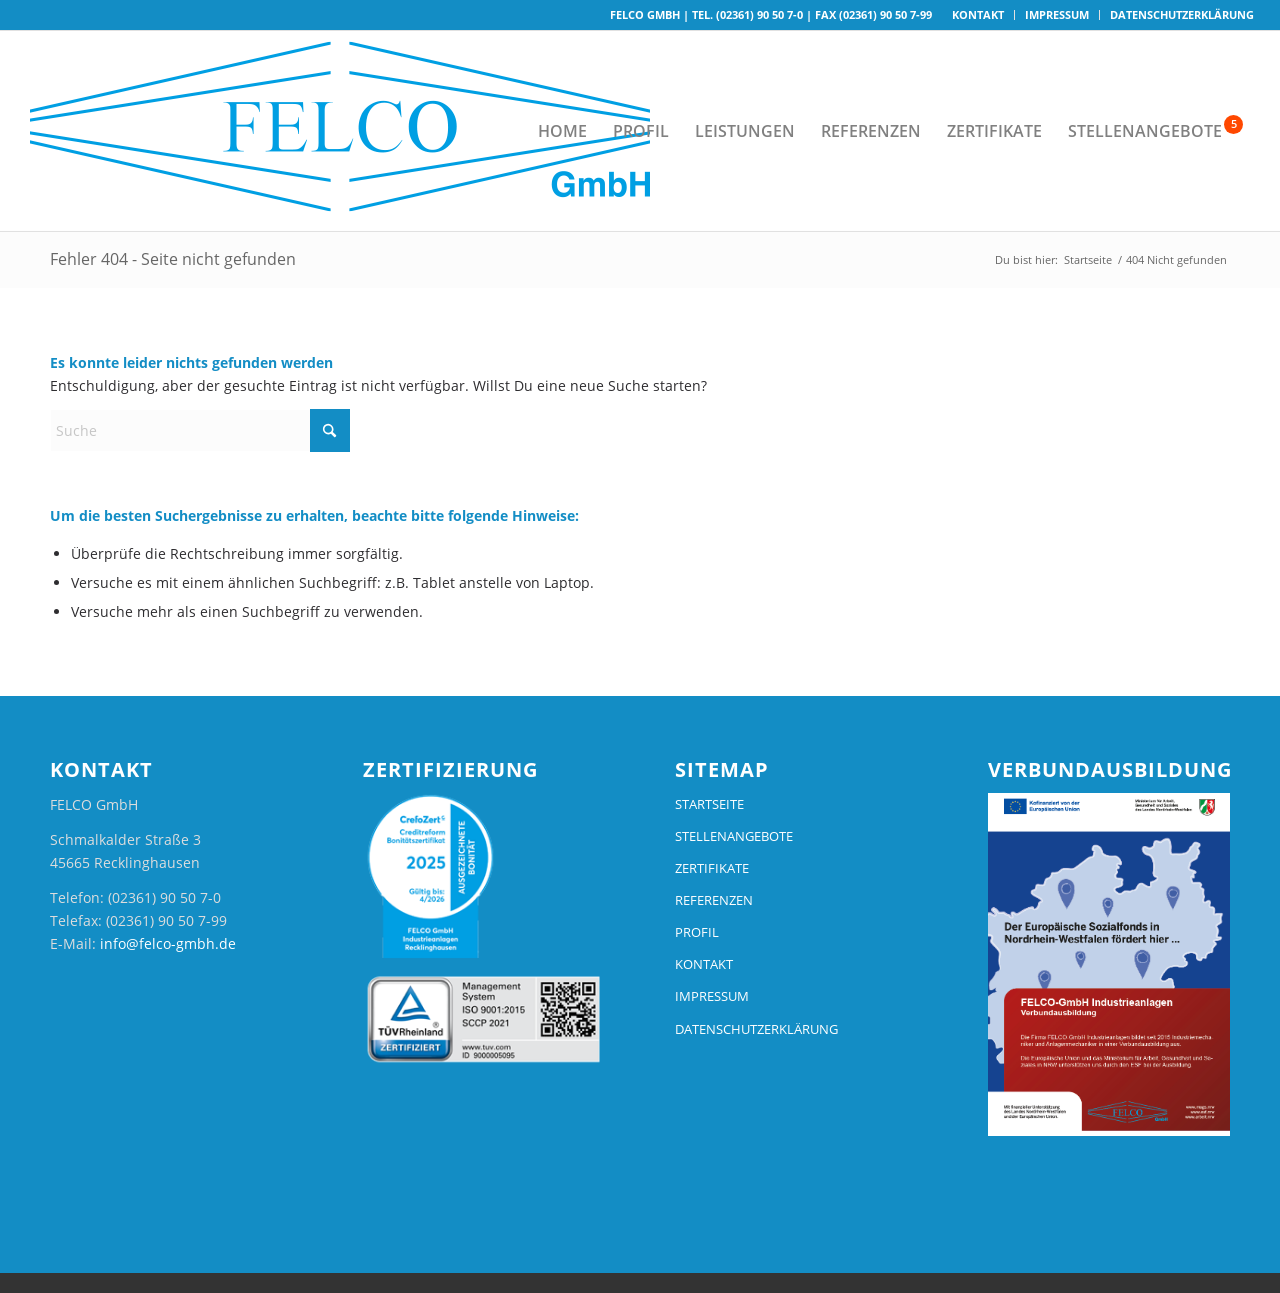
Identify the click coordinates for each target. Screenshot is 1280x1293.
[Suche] (200, 430)
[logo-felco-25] (351, 131)
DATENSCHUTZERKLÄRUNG (756, 1029)
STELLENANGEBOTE (734, 836)
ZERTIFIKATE (712, 868)
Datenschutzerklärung (1182, 14)
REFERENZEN (714, 900)
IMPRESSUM (712, 996)
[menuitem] (978, 15)
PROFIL (697, 932)
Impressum (1057, 14)
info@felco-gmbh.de (168, 943)
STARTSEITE (709, 804)
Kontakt (978, 14)
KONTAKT (704, 964)
